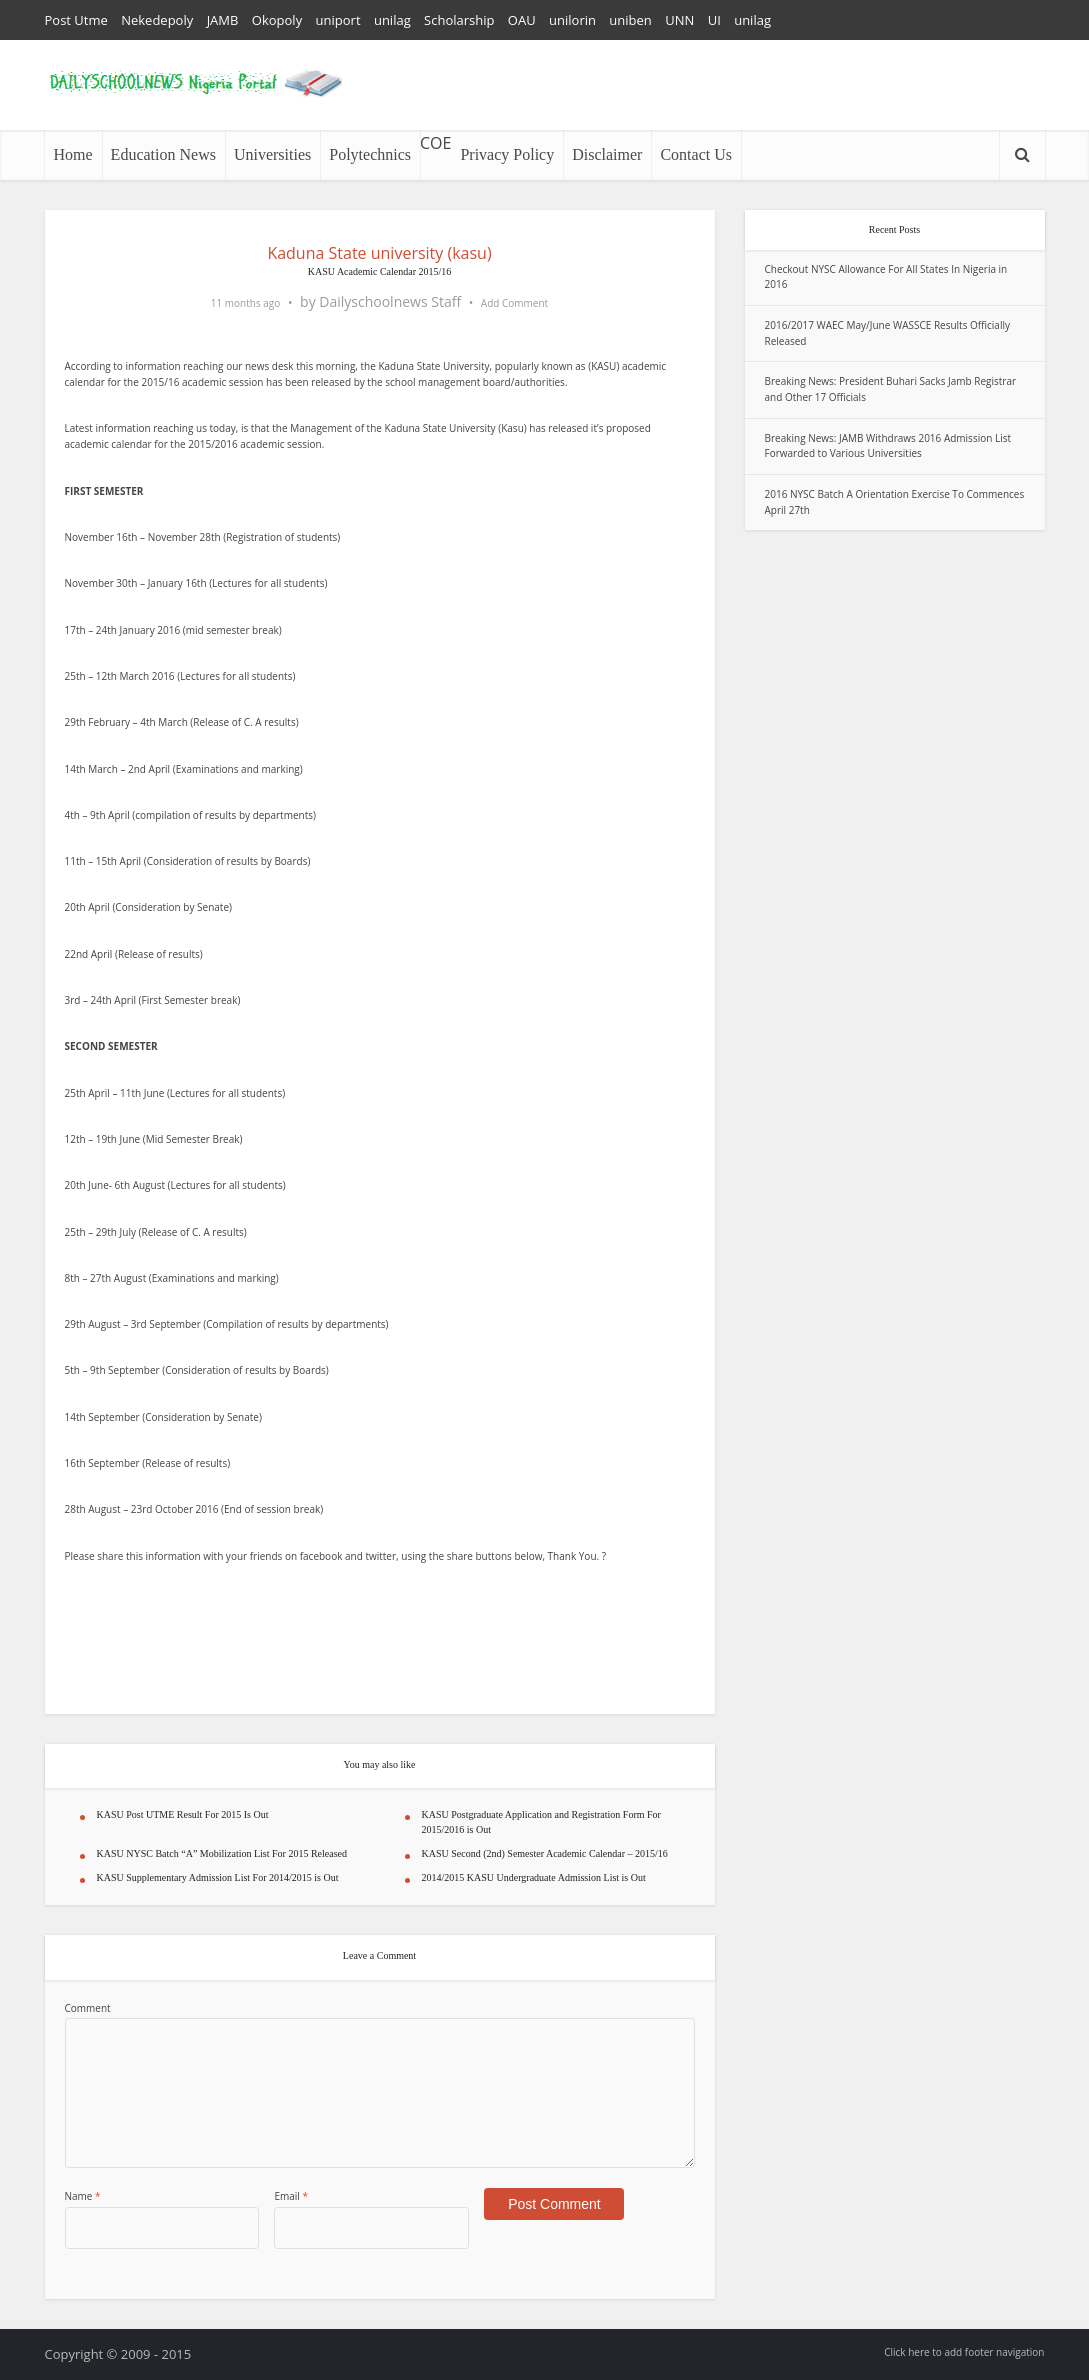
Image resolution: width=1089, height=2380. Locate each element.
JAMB (223, 20)
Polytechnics (370, 154)
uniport (338, 20)
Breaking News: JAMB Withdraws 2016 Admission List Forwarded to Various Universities (888, 446)
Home (73, 154)
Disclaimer (607, 154)
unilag (392, 20)
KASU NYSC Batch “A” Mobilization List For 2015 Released (222, 1853)
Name (83, 2196)
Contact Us (696, 154)
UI (714, 20)
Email (291, 2196)
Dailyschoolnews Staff (390, 302)
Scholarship (459, 20)
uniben (630, 20)
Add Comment (514, 303)
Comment (88, 2008)
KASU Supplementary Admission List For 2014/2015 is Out (218, 1877)
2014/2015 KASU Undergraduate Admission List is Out (534, 1877)
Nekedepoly (157, 20)
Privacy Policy (507, 154)
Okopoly (277, 20)
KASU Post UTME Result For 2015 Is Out (183, 1814)
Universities (272, 154)
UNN (679, 20)
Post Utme (76, 20)
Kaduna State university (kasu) (379, 253)
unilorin (572, 20)
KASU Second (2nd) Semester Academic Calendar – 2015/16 (545, 1853)
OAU (522, 20)
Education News (163, 154)
